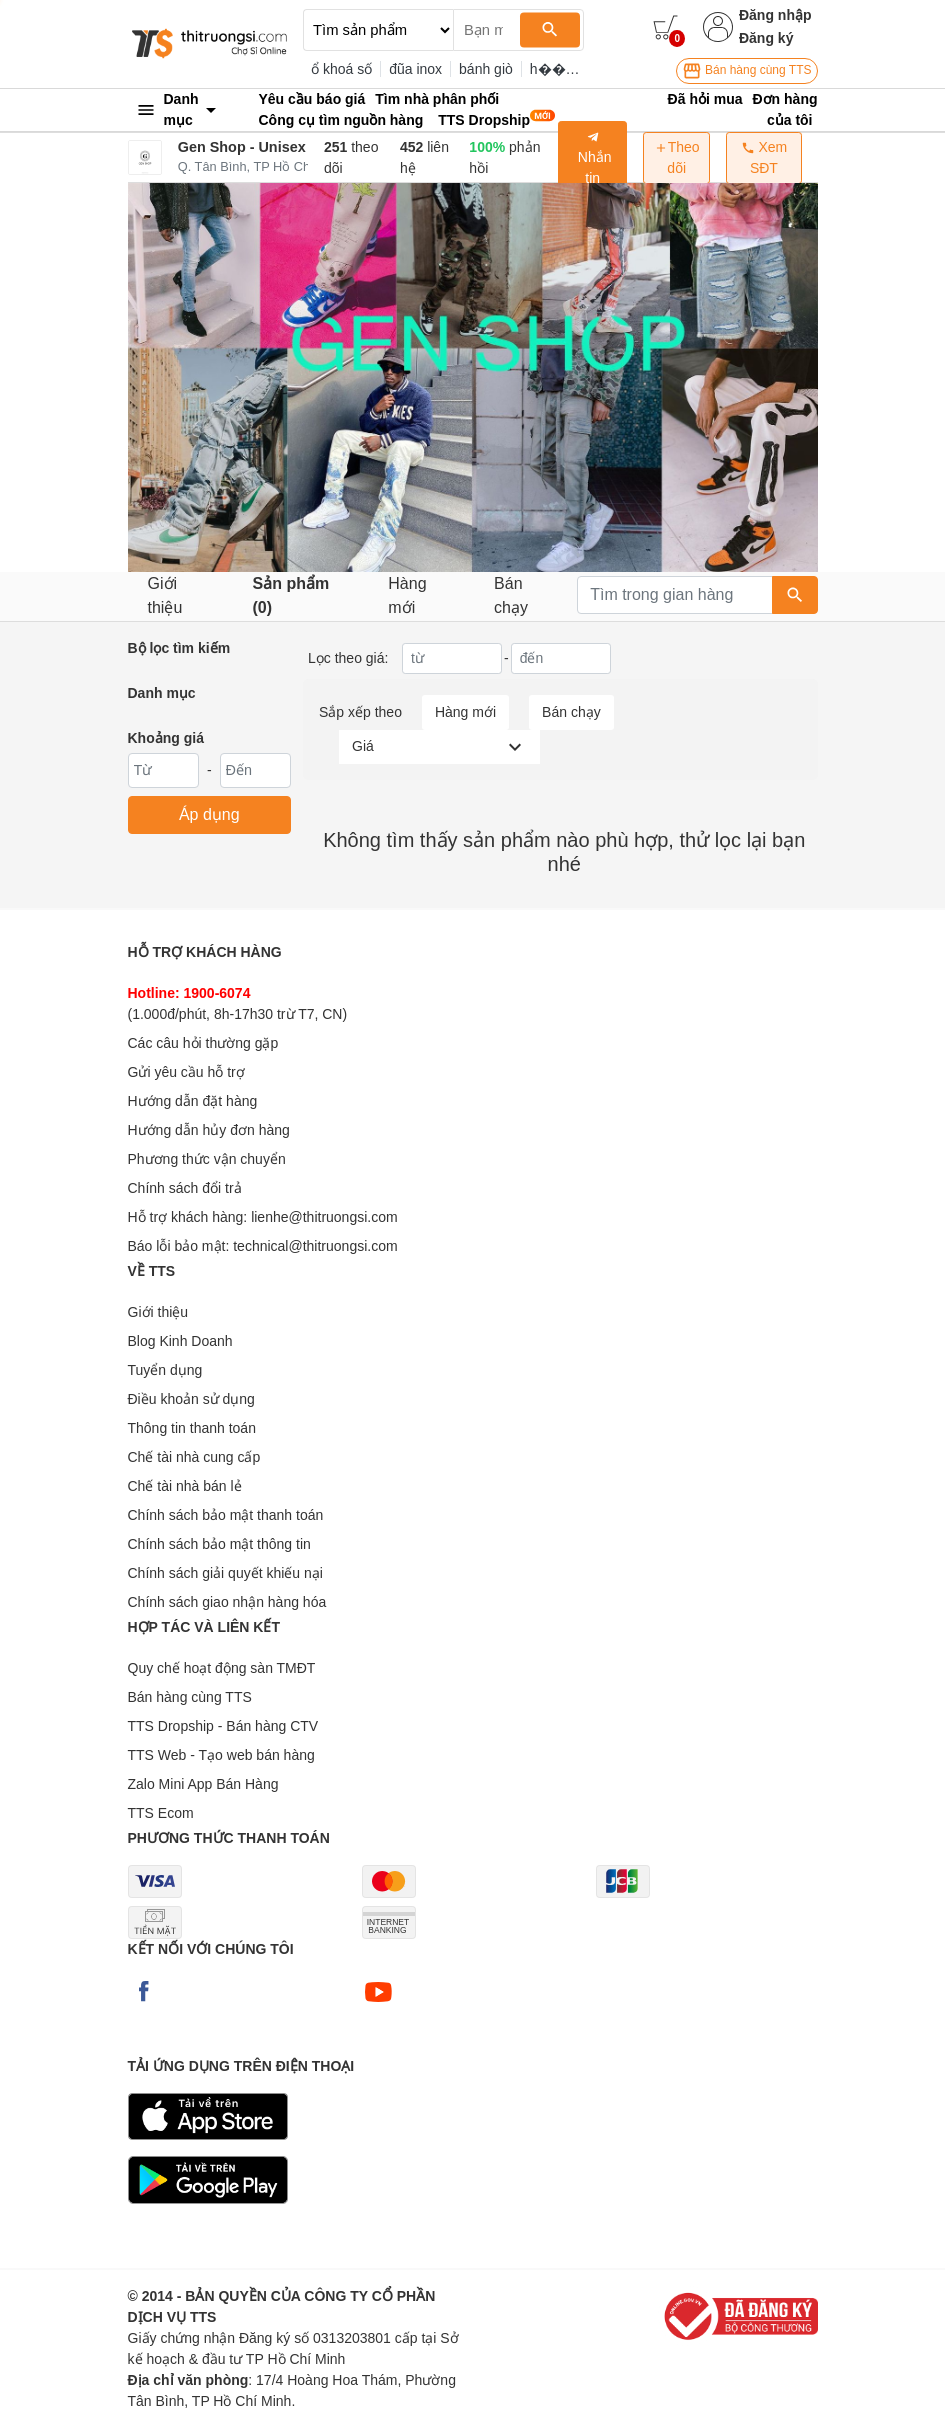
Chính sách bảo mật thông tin (219, 1544)
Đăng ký (766, 38)
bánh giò (486, 69)
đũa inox (415, 69)
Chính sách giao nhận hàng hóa (227, 1602)
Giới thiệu (165, 595)
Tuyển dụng (165, 1370)
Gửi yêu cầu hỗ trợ (186, 1072)
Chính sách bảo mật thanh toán (226, 1515)
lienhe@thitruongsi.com (324, 1217)
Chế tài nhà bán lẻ (185, 1486)
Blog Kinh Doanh (180, 1341)
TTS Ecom (161, 1813)
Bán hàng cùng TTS (747, 71)
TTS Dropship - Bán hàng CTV (223, 1726)
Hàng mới (407, 595)
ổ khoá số (341, 69)
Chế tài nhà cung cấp (194, 1457)
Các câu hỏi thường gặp (203, 1043)
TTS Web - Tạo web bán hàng (221, 1755)
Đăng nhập (775, 15)
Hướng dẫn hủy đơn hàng (209, 1130)
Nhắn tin (593, 158)
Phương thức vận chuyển (207, 1159)
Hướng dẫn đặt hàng (193, 1101)
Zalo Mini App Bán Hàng (203, 1784)
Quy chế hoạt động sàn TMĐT (222, 1668)
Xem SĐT (764, 157)
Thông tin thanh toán (192, 1428)
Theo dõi (677, 157)
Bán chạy (511, 595)
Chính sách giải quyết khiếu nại (225, 1573)
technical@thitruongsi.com (315, 1246)
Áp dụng (209, 814)
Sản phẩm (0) (291, 595)
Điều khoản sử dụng (191, 1399)
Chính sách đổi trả (185, 1188)
